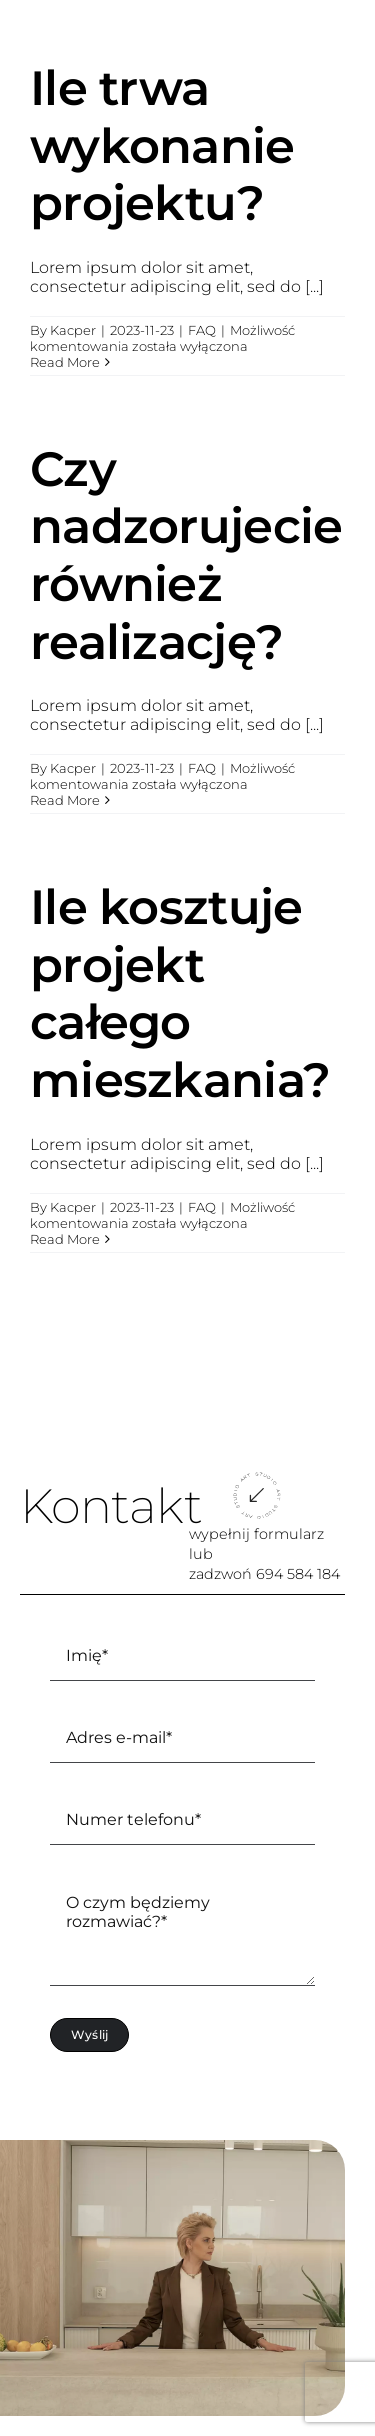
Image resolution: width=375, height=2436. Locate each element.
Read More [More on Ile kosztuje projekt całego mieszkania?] (65, 1239)
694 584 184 (298, 1574)
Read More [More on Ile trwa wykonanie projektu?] (65, 362)
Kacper (73, 330)
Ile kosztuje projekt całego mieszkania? (180, 993)
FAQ (202, 330)
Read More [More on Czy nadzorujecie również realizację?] (65, 800)
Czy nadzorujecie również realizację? (186, 555)
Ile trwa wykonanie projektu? (162, 145)
